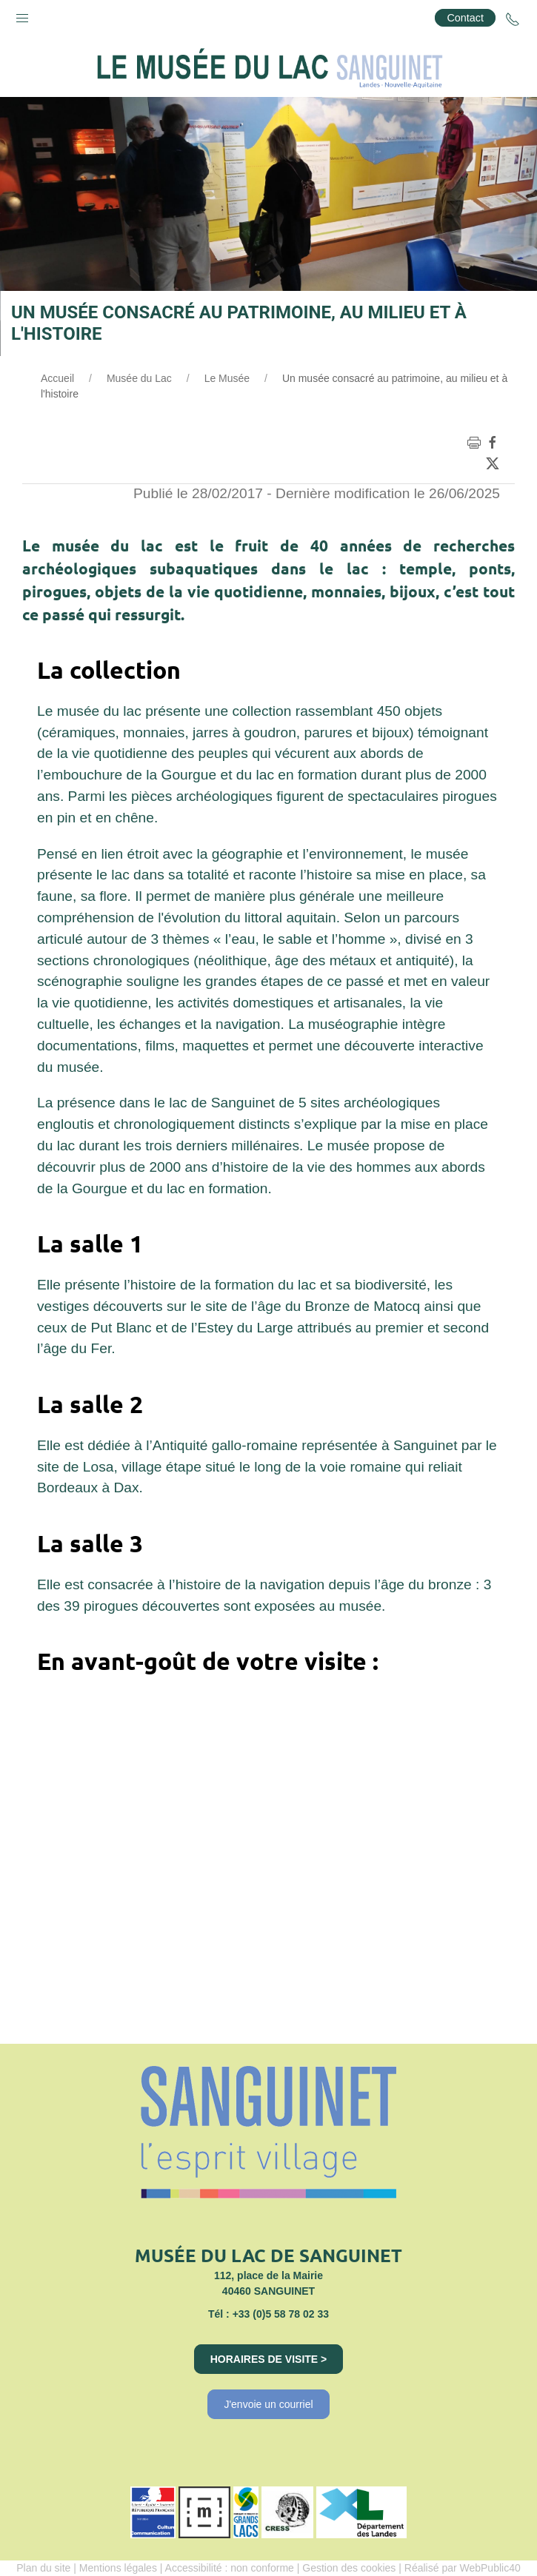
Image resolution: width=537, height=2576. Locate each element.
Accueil (57, 378)
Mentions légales (118, 2568)
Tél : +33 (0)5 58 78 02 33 (268, 2314)
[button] (22, 15)
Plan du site (43, 2568)
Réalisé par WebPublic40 (462, 2568)
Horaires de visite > (268, 2359)
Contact (465, 18)
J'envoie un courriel (268, 2404)
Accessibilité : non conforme (229, 2568)
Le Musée (227, 378)
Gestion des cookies (349, 2568)
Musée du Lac (139, 378)
